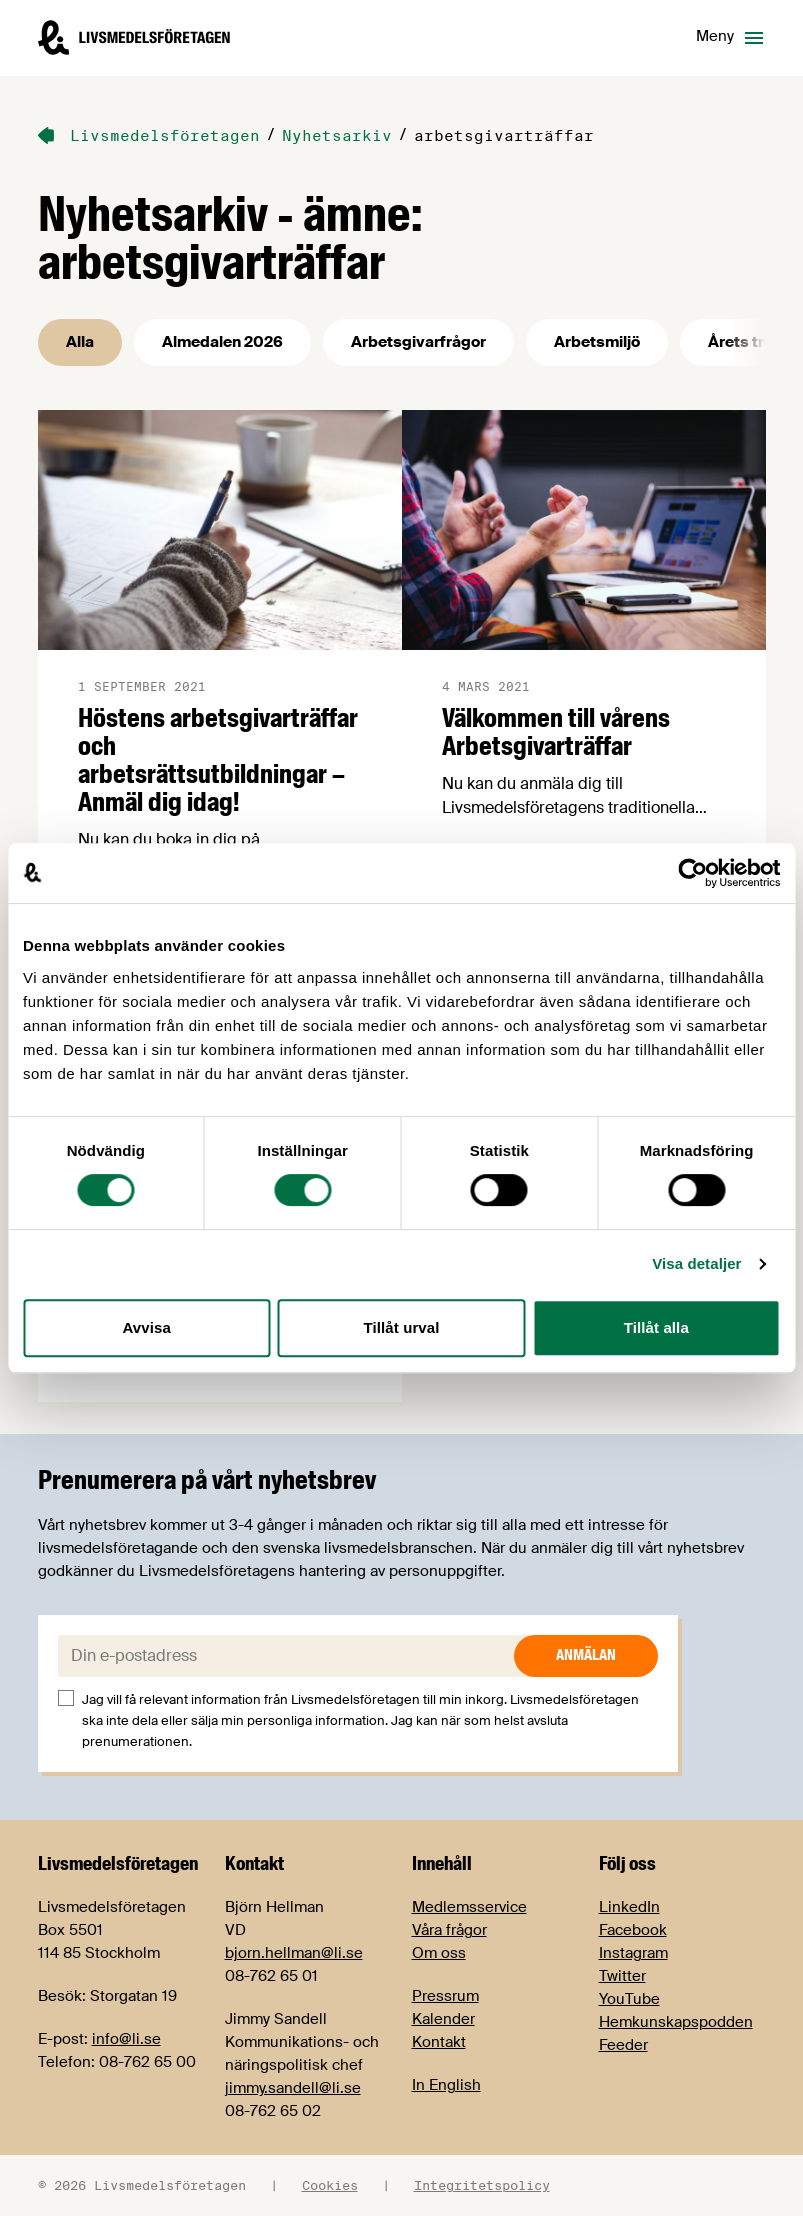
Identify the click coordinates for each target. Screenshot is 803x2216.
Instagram (633, 1953)
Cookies (330, 2185)
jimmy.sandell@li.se (293, 2088)
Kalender (443, 2019)
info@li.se (126, 2039)
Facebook (633, 1930)
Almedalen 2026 (222, 342)
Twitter (622, 1976)
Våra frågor (449, 1930)
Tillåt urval (402, 1327)
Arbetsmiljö (597, 342)
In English (446, 2085)
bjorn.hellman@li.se (294, 1953)
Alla (80, 342)
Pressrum (445, 1996)
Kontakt (439, 2042)
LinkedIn (629, 1907)
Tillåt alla (656, 1327)
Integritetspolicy (482, 2185)
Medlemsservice (469, 1907)
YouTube (629, 1999)
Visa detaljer (696, 1263)
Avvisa (146, 1327)
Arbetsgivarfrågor (418, 342)
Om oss (439, 1953)
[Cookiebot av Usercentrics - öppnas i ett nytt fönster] (692, 873)
